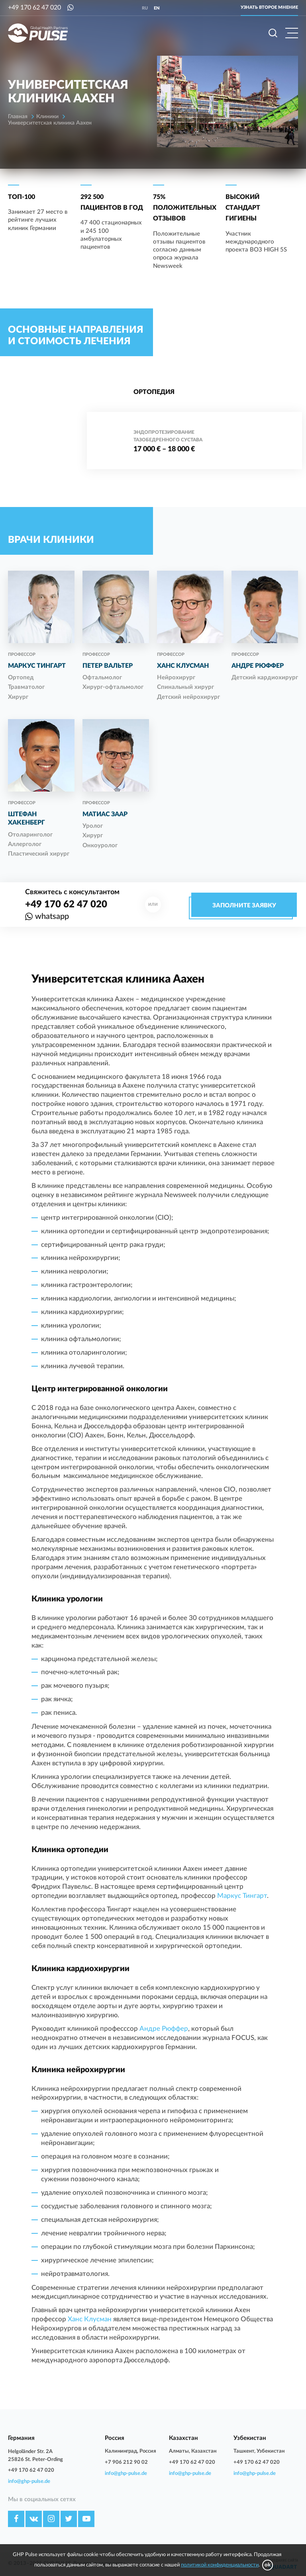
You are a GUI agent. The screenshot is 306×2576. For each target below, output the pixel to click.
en (157, 8)
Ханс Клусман (90, 2319)
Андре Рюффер (163, 2028)
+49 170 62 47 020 (34, 7)
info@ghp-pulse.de (29, 2481)
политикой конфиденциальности (220, 2565)
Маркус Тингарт (242, 1895)
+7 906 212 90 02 (126, 2462)
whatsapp (52, 916)
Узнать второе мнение (269, 7)
